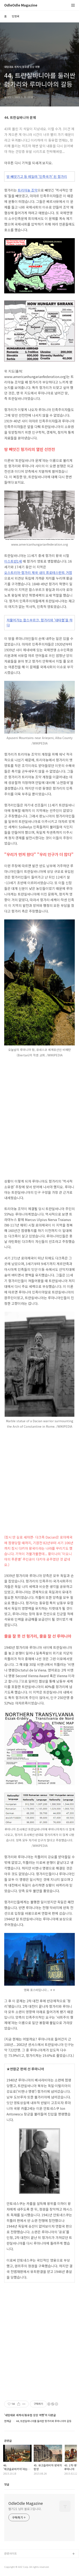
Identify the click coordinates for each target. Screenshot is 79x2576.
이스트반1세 (13, 561)
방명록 (15, 16)
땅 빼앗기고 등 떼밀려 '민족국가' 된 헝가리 (37, 176)
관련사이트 (10, 2553)
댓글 (6, 2484)
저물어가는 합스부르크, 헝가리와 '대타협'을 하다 (39, 622)
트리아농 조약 (27, 190)
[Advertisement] (39, 2343)
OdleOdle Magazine (20, 5)
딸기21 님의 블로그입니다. (25, 2509)
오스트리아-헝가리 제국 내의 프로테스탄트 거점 (38, 572)
